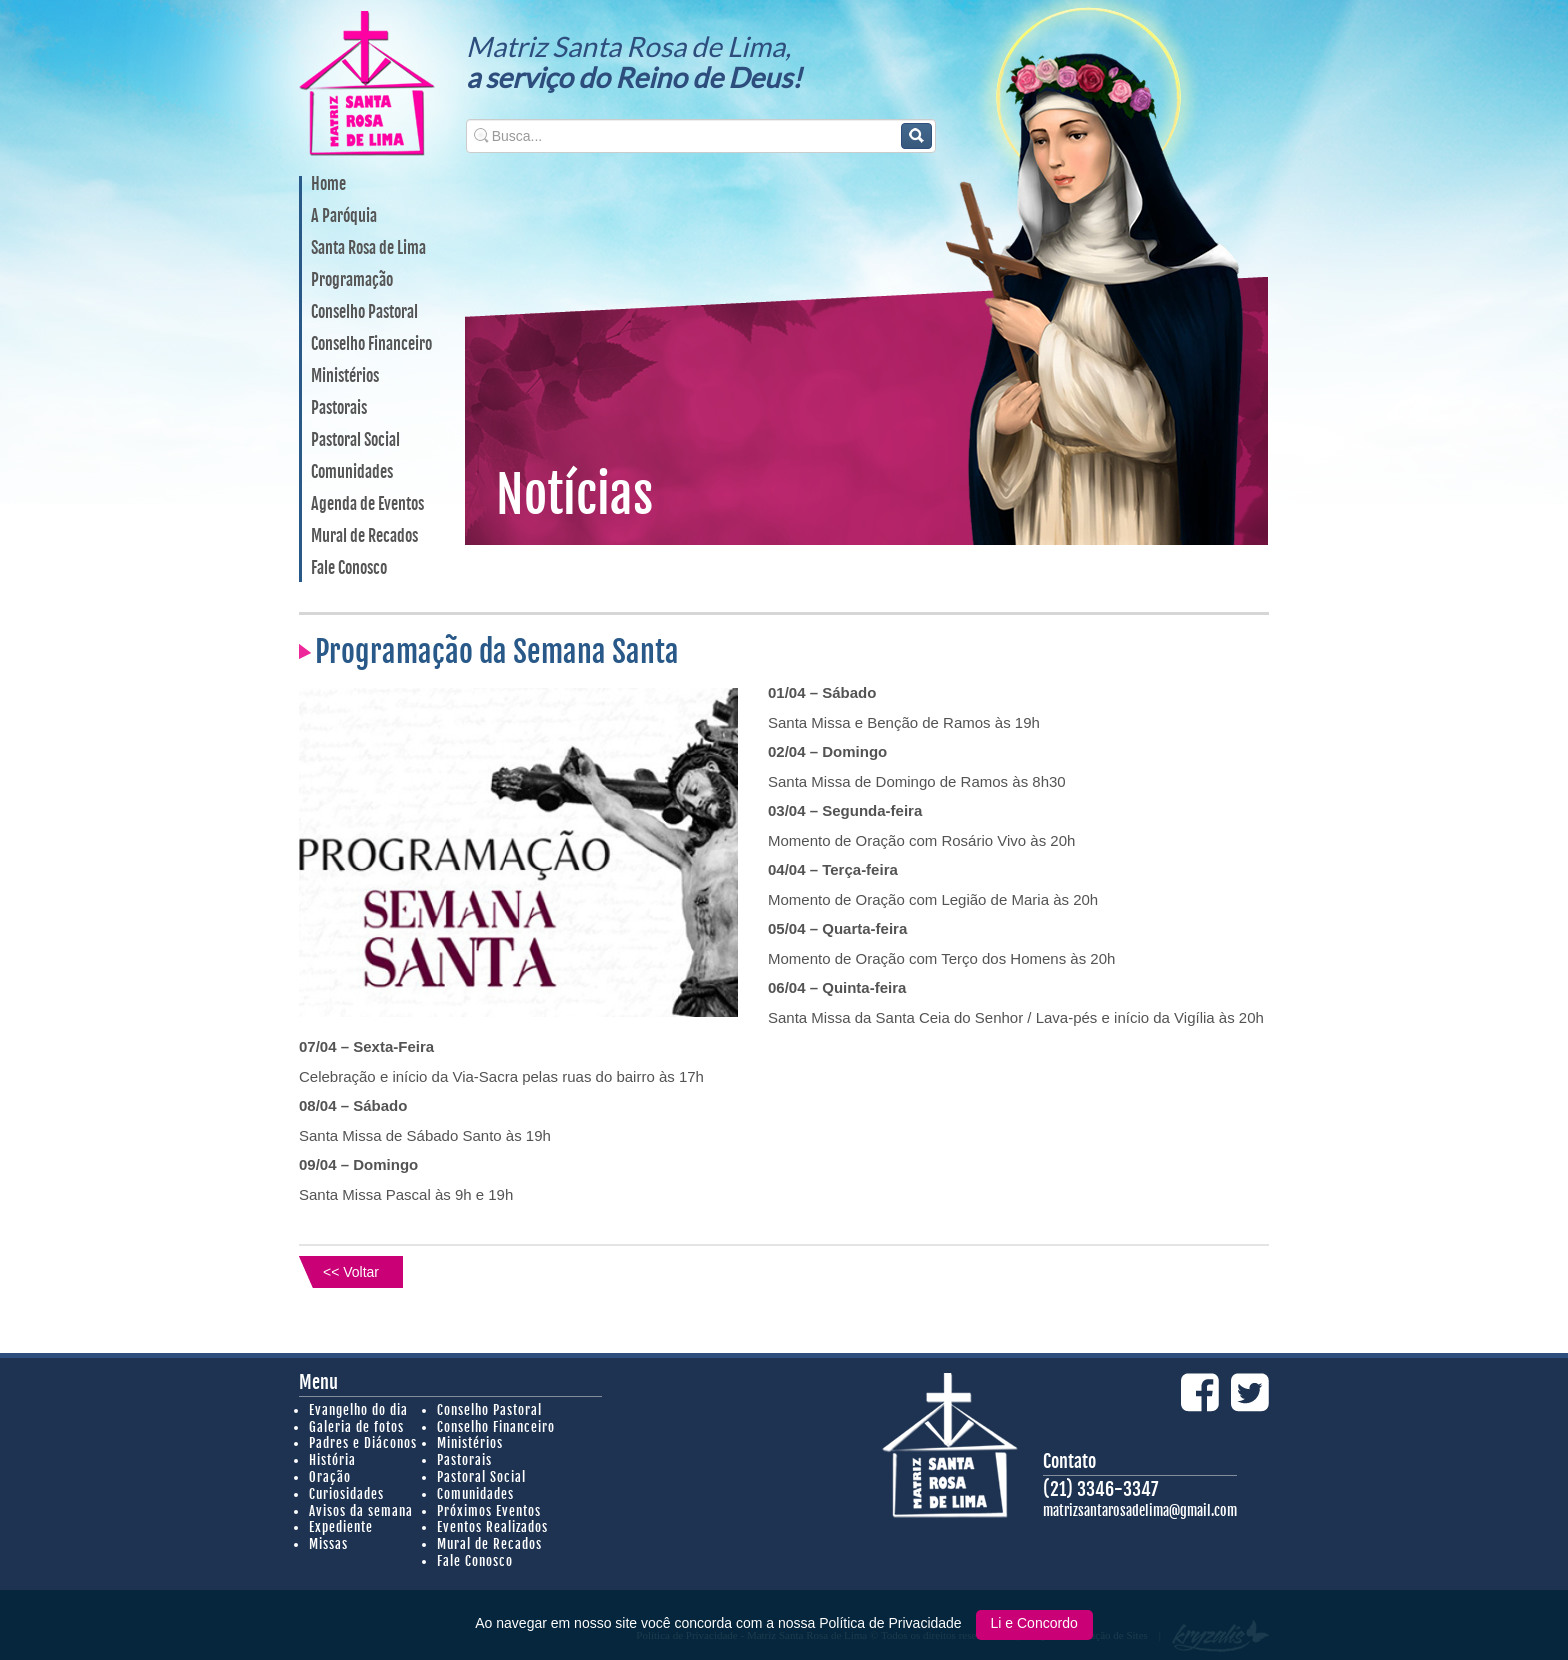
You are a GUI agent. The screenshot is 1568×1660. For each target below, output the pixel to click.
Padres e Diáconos (363, 1443)
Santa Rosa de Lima (368, 249)
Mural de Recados (364, 537)
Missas (328, 1544)
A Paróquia (344, 217)
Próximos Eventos (489, 1511)
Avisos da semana (361, 1511)
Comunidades (352, 473)
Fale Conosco (349, 569)
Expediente (341, 1527)
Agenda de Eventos (367, 505)
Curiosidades (346, 1494)
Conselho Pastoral (364, 313)
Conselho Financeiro (371, 345)
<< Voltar (351, 1272)
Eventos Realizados (492, 1527)
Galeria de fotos (356, 1427)
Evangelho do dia (358, 1410)
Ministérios (345, 377)
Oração (330, 1477)
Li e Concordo (1034, 1623)
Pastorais (339, 409)
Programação (352, 281)
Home (328, 185)
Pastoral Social (355, 441)
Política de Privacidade (892, 1623)
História (332, 1460)
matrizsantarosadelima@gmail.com (1140, 1510)
